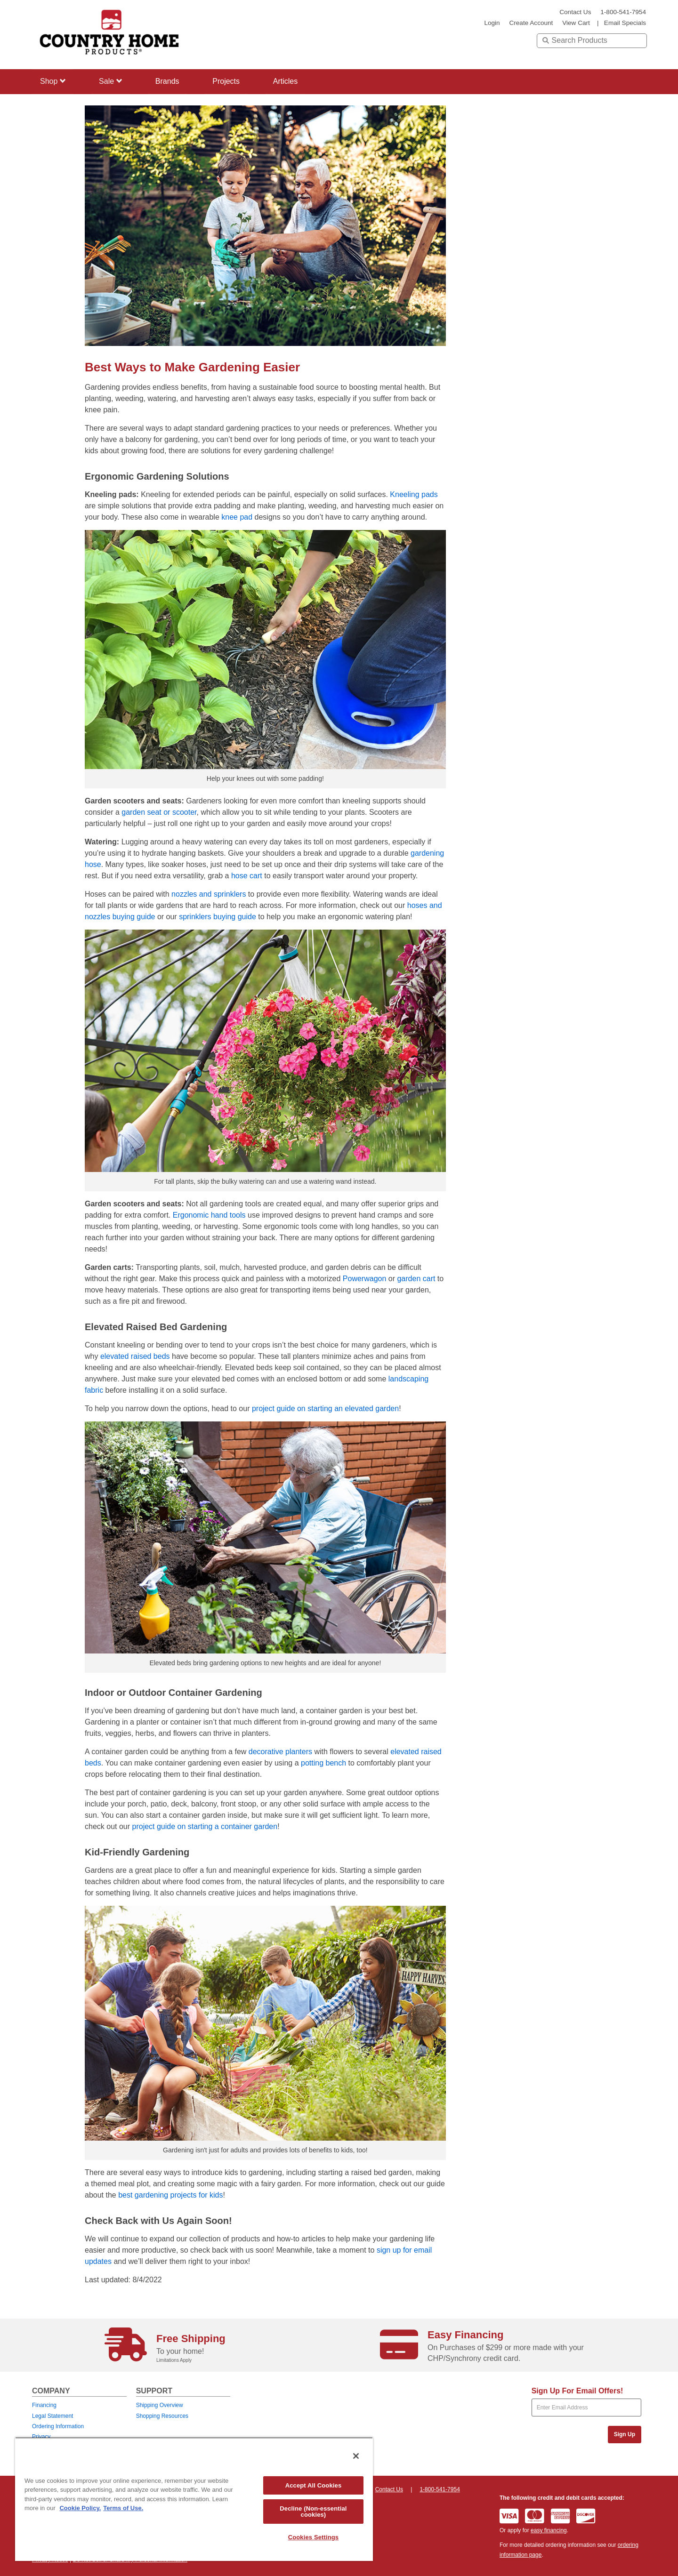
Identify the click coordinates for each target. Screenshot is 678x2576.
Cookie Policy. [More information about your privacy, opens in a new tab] (80, 2508)
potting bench (323, 1763)
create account (531, 22)
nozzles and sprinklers (208, 894)
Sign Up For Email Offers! (577, 2391)
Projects (229, 81)
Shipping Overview (159, 2405)
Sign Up (624, 2434)
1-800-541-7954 (623, 12)
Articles (289, 81)
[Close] (356, 2456)
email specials (625, 22)
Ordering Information (58, 2426)
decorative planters (280, 1752)
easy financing (549, 2530)
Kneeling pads (413, 494)
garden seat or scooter (158, 812)
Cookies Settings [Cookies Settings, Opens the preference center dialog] (313, 2537)
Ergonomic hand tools (209, 1215)
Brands (170, 81)
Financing (44, 2405)
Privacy (41, 2436)
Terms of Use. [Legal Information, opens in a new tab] (123, 2508)
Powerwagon (365, 1279)
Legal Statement (52, 2416)
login (492, 22)
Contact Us (575, 12)
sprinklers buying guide (217, 917)
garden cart (416, 1279)
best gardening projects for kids (170, 2195)
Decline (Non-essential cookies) (313, 2511)
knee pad (236, 517)
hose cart (246, 876)
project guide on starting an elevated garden (325, 1408)
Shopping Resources (162, 2416)
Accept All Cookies (313, 2485)
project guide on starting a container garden (205, 1826)
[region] (194, 2499)
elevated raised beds (135, 1356)
